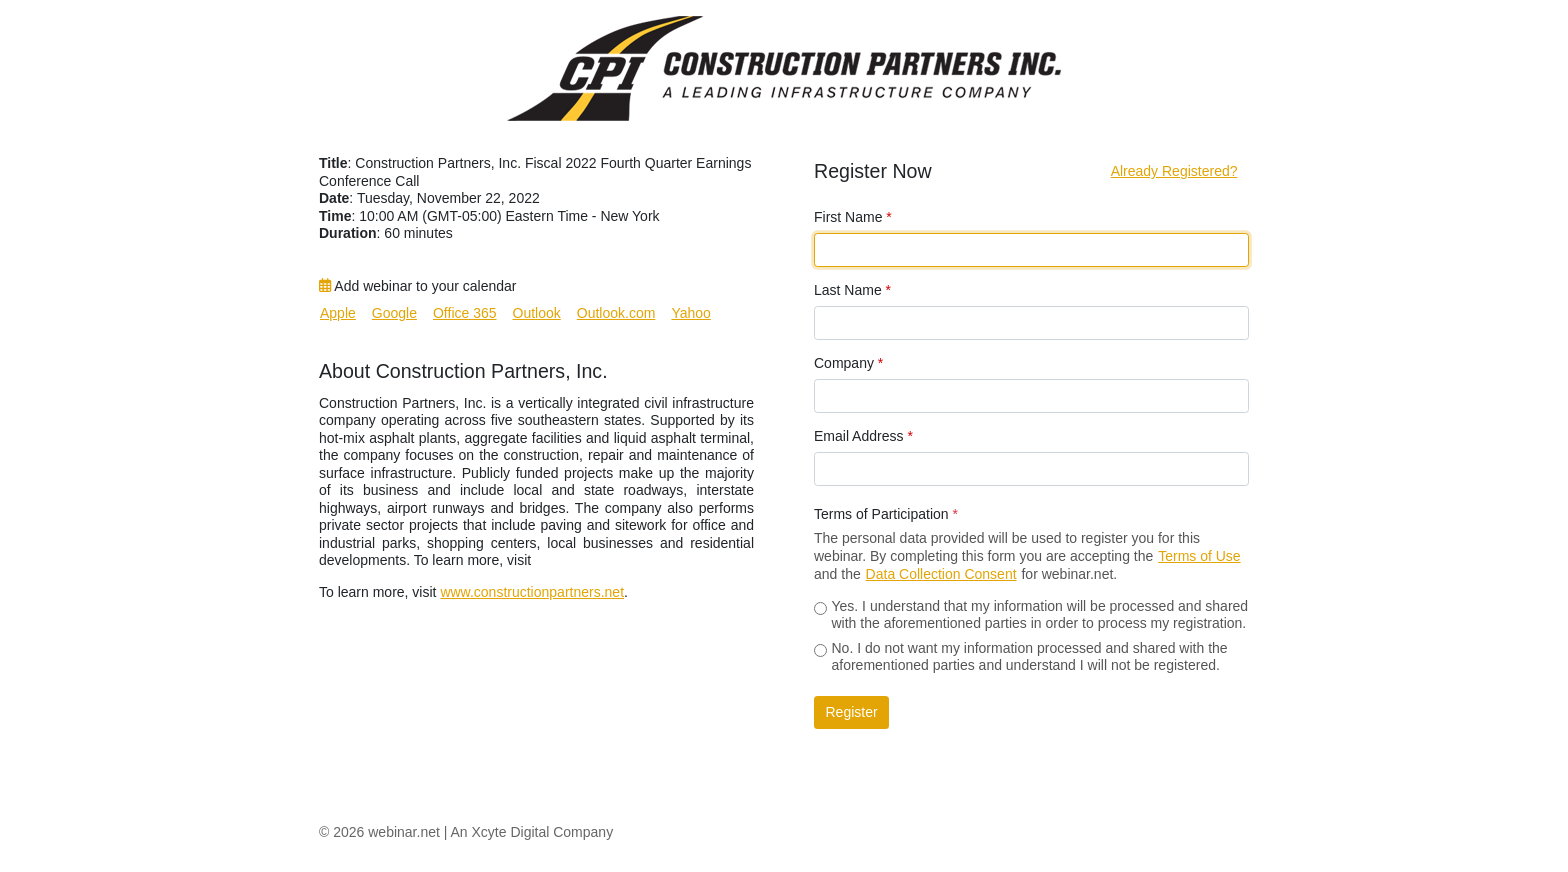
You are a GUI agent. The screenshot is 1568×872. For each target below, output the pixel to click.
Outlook (537, 313)
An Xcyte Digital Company (532, 832)
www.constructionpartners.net (532, 592)
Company (848, 363)
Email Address (863, 436)
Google (394, 313)
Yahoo (690, 313)
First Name (853, 217)
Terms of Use (1199, 556)
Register (852, 712)
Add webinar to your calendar (417, 286)
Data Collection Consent (941, 574)
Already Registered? (1174, 171)
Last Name (852, 290)
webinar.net (404, 832)
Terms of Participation (886, 514)
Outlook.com (616, 313)
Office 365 (465, 313)
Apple (338, 313)
